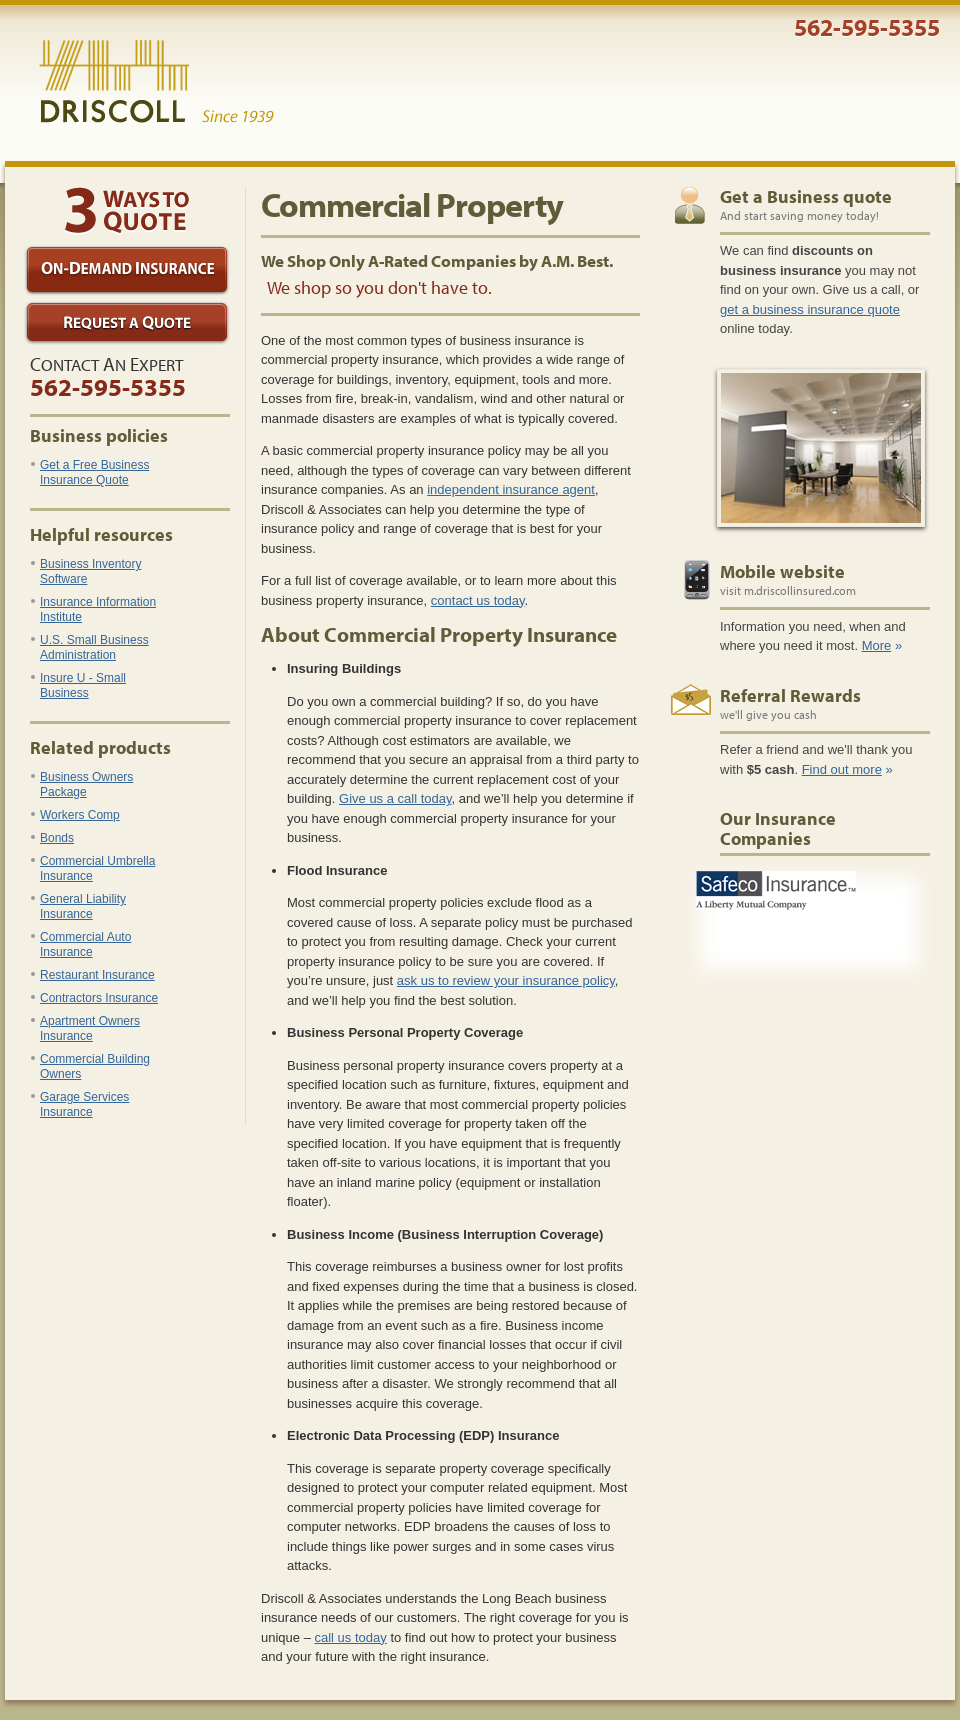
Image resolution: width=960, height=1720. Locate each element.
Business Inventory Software (86, 571)
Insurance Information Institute (93, 609)
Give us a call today (395, 798)
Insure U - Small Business (78, 685)
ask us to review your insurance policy (506, 980)
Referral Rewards (790, 695)
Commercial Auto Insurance (81, 944)
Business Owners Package (82, 784)
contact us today (478, 600)
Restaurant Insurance (93, 975)
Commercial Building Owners (90, 1066)
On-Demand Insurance (127, 270)
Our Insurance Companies (778, 828)
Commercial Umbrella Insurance (93, 868)
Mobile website (782, 571)
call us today (351, 1637)
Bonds (52, 838)
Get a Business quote (806, 196)
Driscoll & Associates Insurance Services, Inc (156, 82)
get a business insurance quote (810, 309)
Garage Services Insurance (80, 1104)
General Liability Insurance (78, 906)
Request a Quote (127, 323)
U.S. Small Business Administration (90, 647)
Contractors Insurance (94, 998)
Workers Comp (75, 815)
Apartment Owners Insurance (85, 1028)
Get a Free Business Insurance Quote (90, 472)
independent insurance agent (511, 489)
